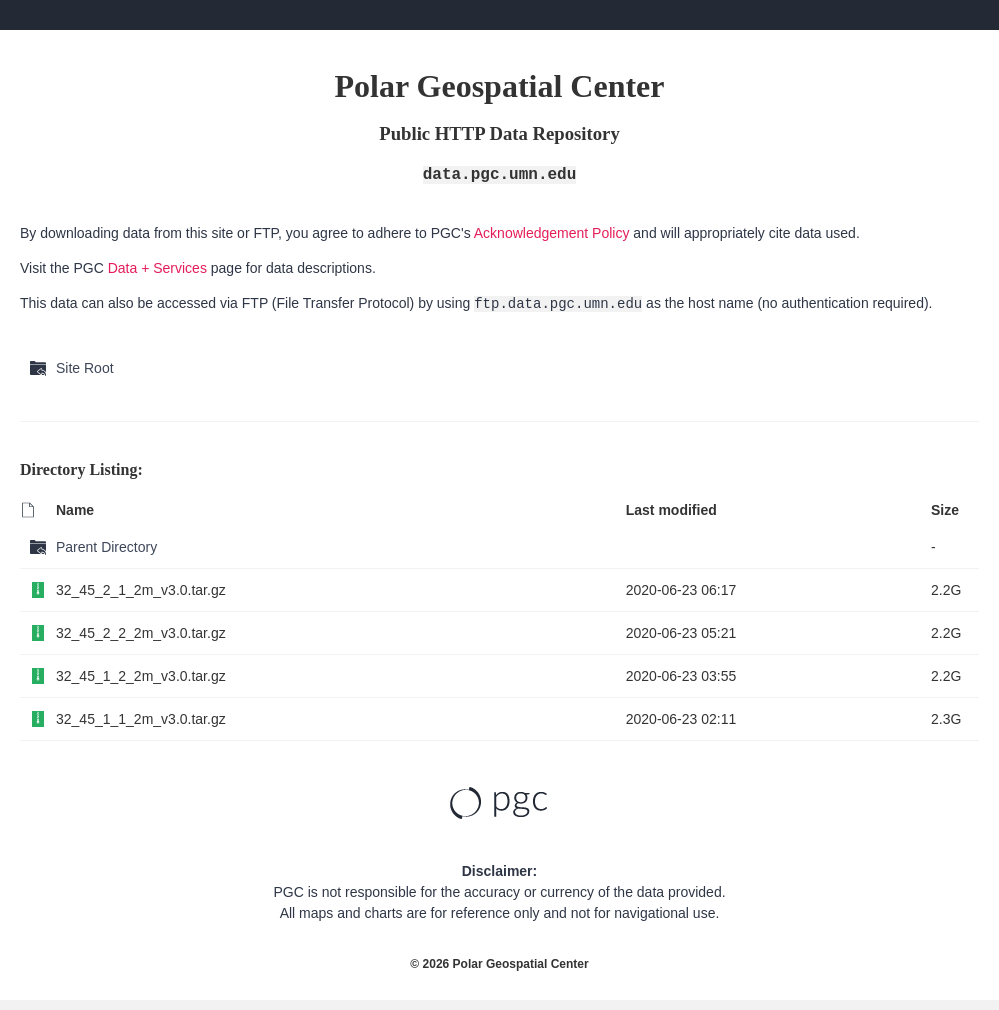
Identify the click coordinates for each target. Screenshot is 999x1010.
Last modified (671, 510)
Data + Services (157, 268)
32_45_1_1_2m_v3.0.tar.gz (141, 719)
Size (945, 510)
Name (75, 510)
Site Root (85, 368)
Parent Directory (106, 547)
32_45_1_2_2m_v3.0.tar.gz (141, 676)
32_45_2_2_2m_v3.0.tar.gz (141, 633)
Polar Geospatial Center (521, 964)
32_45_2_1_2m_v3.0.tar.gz (141, 590)
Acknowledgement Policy (552, 233)
